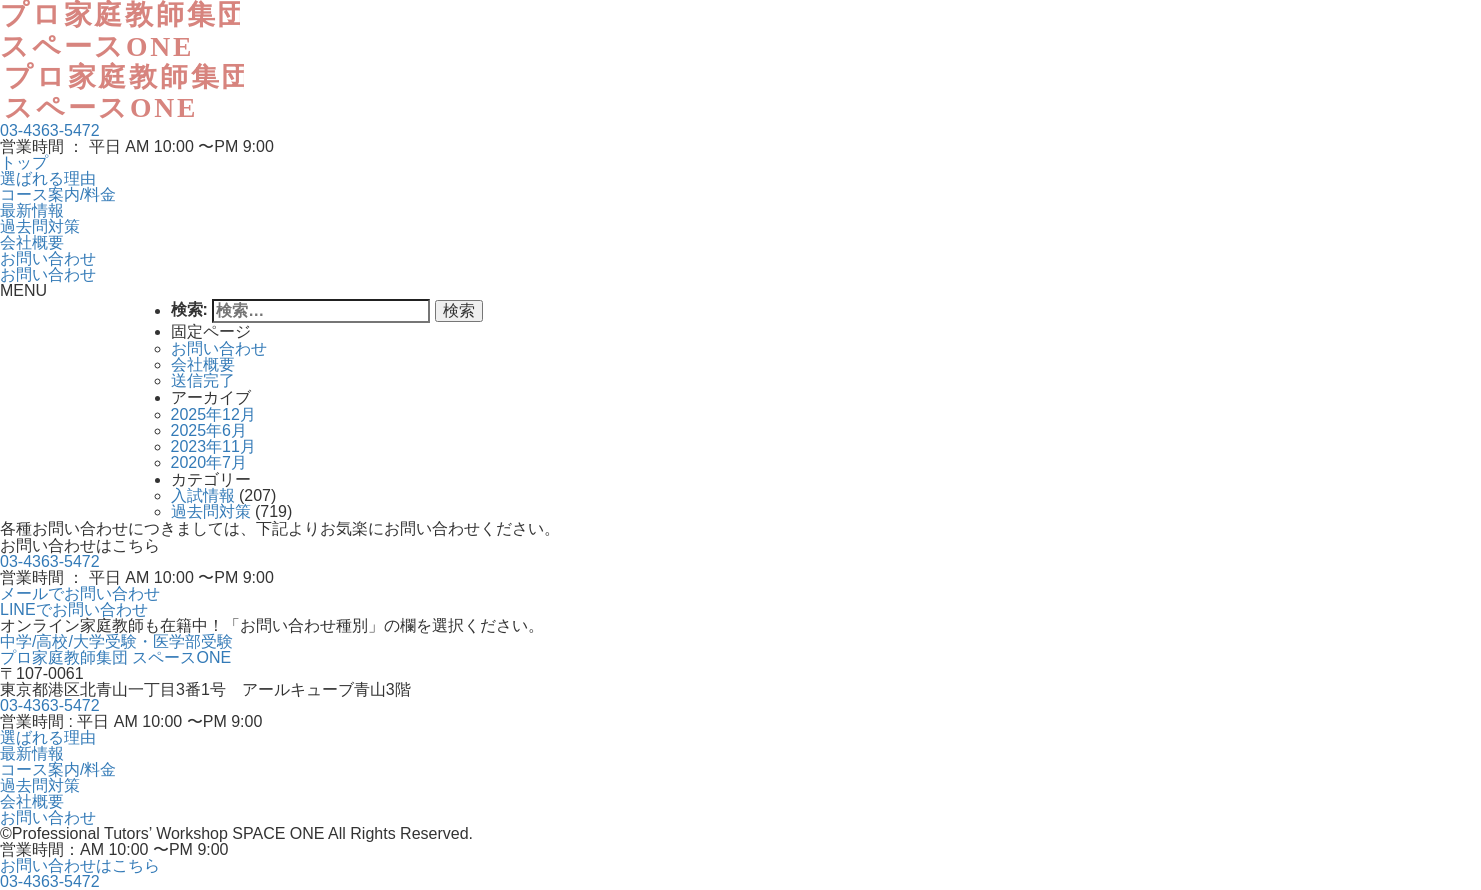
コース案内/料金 (58, 194)
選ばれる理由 (48, 178)
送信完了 (203, 380)
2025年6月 (209, 430)
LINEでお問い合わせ (74, 609)
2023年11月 (213, 446)
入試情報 (203, 495)
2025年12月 (213, 414)
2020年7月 (209, 462)
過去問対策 (40, 226)
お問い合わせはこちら (80, 865)
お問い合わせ (48, 258)
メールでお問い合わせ (80, 593)
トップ (24, 162)
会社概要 (32, 242)
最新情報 (32, 210)
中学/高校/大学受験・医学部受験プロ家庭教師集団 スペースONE (116, 649)
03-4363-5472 (50, 130)
